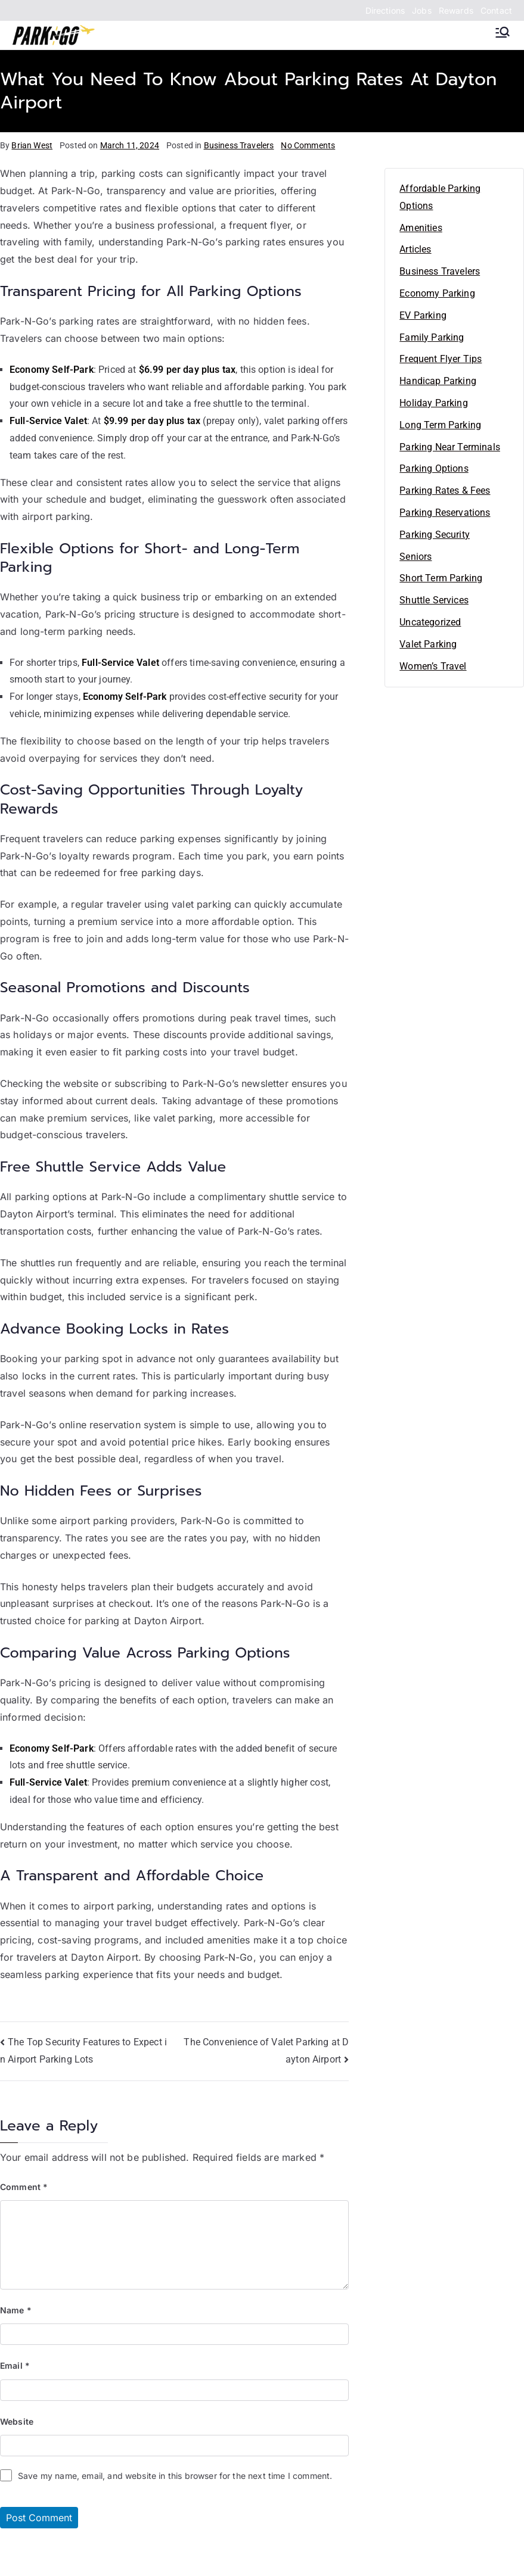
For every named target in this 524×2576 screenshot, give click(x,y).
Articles (415, 249)
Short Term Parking (440, 578)
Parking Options (433, 468)
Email (15, 2365)
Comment (24, 2187)
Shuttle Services (434, 600)
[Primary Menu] (502, 32)
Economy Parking (437, 293)
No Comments (308, 145)
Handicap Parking (437, 381)
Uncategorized (430, 622)
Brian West (31, 145)
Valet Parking (428, 644)
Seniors (415, 556)
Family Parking (431, 337)
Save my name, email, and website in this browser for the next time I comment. (175, 2476)
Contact (496, 10)
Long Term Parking (440, 425)
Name (16, 2310)
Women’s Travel (432, 666)
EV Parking (423, 315)
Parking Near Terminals (449, 447)
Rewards (456, 10)
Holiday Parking (433, 403)
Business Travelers (239, 145)
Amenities (420, 227)
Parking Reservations (444, 512)
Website (16, 2421)
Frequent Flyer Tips (440, 359)
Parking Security (434, 534)
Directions (385, 10)
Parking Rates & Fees (444, 490)
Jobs (422, 10)
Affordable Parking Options (439, 197)
